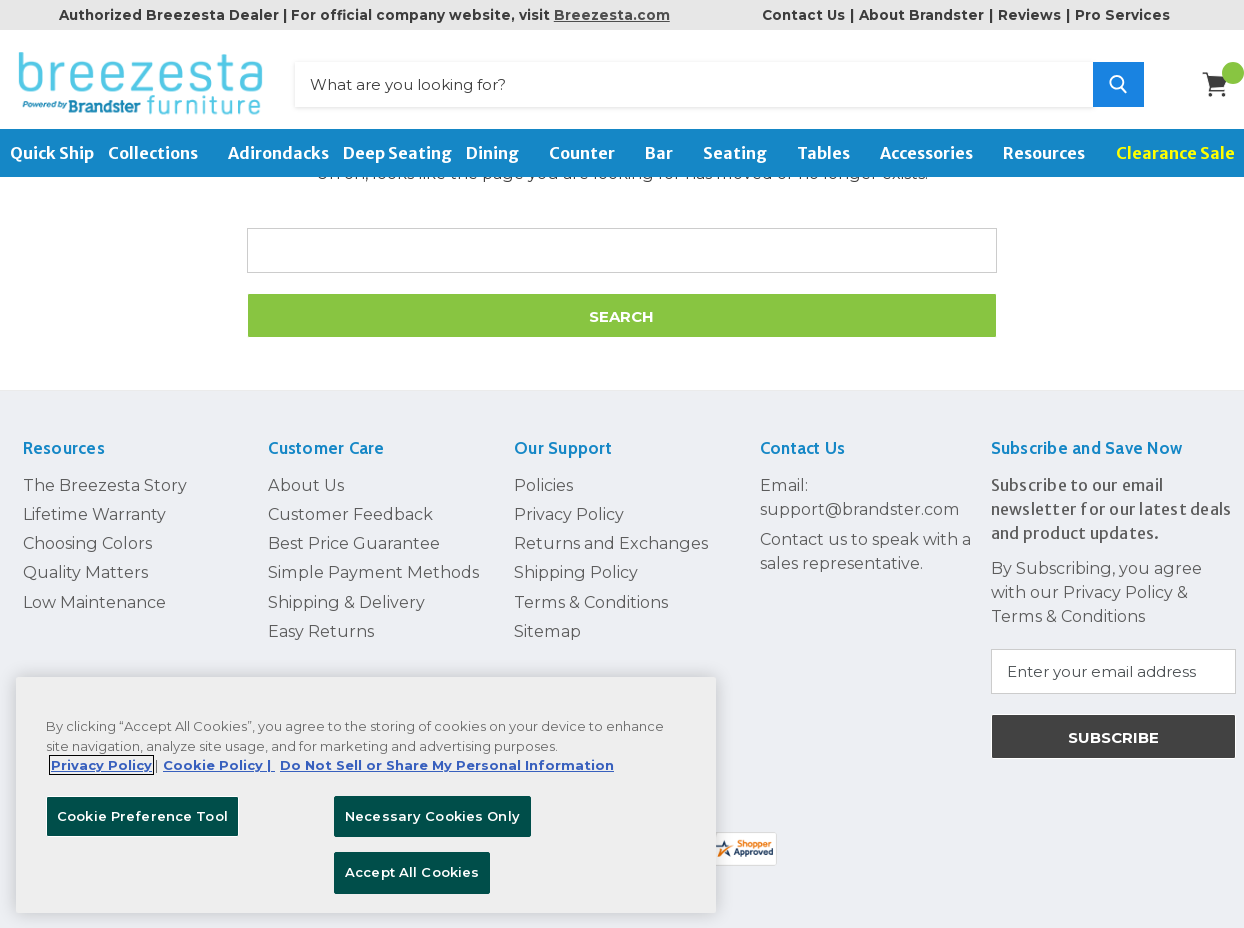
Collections (161, 153)
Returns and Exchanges (611, 543)
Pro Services (1122, 15)
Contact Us (803, 15)
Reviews (1029, 15)
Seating (743, 153)
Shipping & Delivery (346, 602)
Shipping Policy (576, 572)
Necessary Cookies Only (432, 816)
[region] (366, 795)
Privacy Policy (569, 514)
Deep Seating (397, 153)
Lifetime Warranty (94, 514)
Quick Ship (52, 153)
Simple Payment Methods (373, 572)
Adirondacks (278, 153)
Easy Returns (321, 631)
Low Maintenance (94, 602)
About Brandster (921, 15)
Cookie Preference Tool (142, 816)
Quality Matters (85, 572)
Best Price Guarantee (354, 543)
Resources (1052, 153)
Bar (667, 153)
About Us (306, 485)
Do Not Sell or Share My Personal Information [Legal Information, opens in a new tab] (447, 765)
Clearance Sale (1175, 153)
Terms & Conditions (591, 602)
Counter (590, 153)
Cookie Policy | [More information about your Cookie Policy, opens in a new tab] (219, 765)
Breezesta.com (612, 15)
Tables (831, 153)
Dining (500, 153)
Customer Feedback (350, 514)
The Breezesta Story (105, 485)
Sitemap (547, 631)
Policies (543, 485)
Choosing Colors (87, 543)
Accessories (934, 153)
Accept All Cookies (412, 872)
